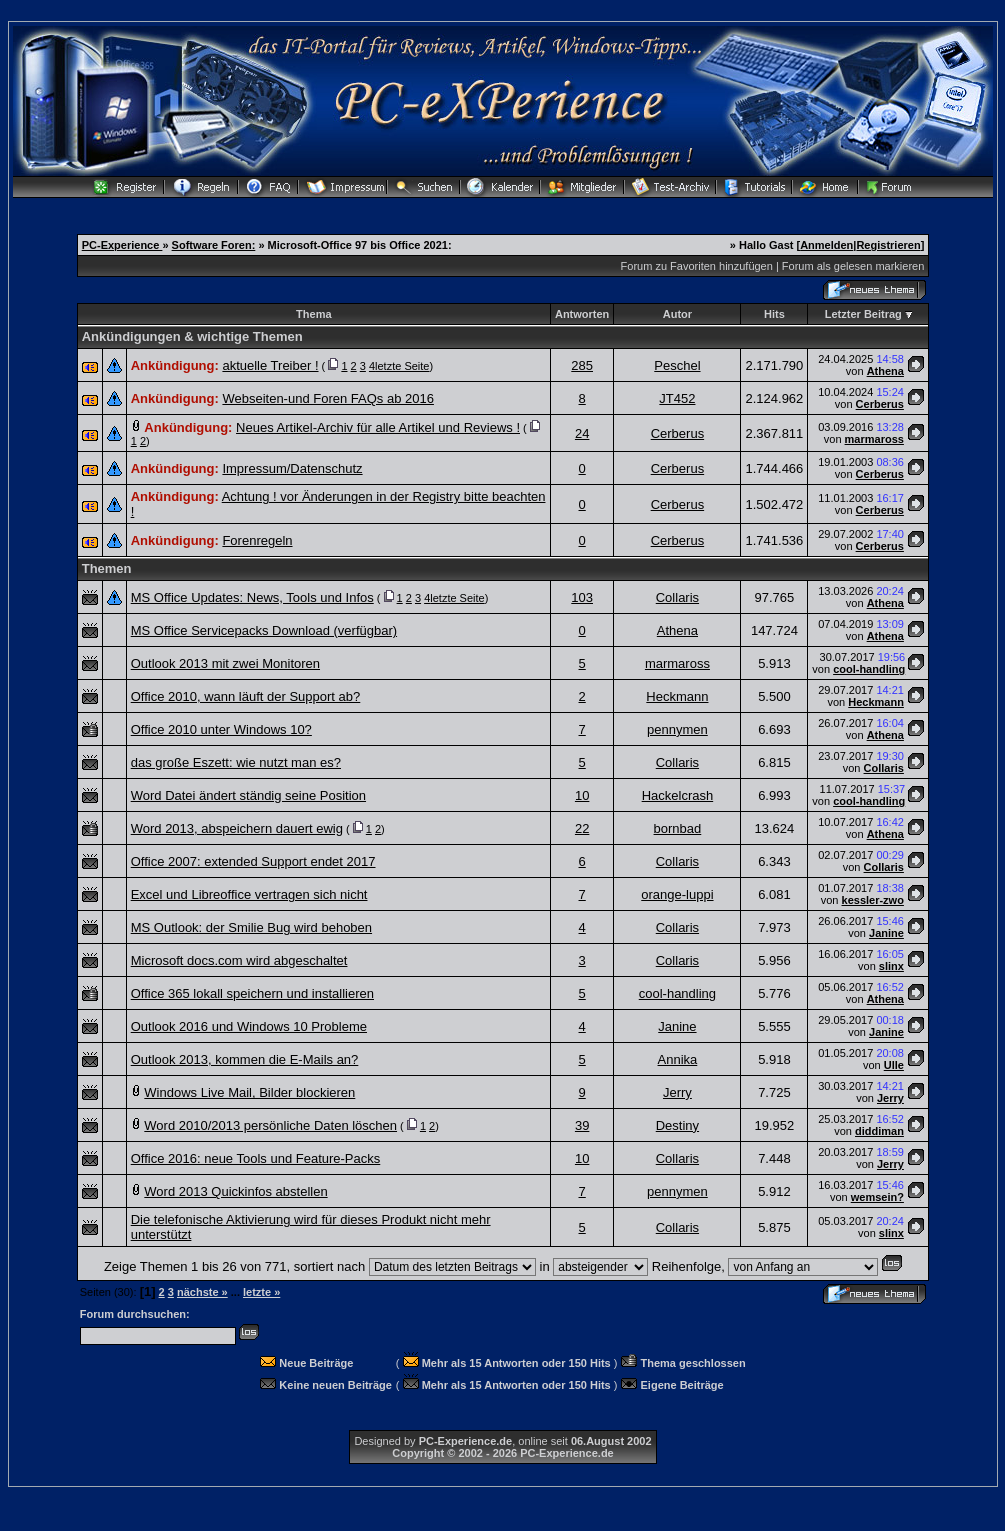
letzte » (261, 1292)
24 (582, 433)
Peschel (677, 365)
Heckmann (677, 696)
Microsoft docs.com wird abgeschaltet (239, 960)
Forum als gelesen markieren (853, 266)
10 (582, 795)
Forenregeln (257, 540)
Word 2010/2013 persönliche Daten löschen (270, 1125)
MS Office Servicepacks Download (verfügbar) (264, 630)
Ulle (894, 1065)
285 (582, 365)
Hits (774, 314)
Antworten (582, 314)
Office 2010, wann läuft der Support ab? (246, 696)
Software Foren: (214, 245)
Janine (886, 933)
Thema (313, 314)
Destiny (677, 1125)
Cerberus (880, 404)
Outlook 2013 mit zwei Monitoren (225, 663)
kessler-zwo (873, 900)
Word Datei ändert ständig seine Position (248, 795)
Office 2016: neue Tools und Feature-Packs (256, 1158)
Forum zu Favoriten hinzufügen (697, 266)
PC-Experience (122, 245)
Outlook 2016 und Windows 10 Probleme (249, 1026)
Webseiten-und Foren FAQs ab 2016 (328, 398)
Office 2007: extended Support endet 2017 (253, 861)
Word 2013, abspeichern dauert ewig (237, 828)
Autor (677, 314)
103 (582, 597)
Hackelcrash (678, 795)
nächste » (202, 1292)
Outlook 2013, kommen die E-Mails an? (245, 1059)
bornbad (678, 828)
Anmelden (826, 245)
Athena (885, 371)
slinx (891, 966)
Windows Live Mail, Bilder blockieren (249, 1092)
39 (582, 1125)
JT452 (677, 398)
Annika (678, 1059)
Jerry (677, 1092)
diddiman (879, 1131)
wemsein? (877, 1197)
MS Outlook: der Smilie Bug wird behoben (251, 927)
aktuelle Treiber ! (270, 365)
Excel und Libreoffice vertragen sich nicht (249, 894)
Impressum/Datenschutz (292, 468)
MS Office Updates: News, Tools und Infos (252, 597)
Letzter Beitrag (863, 314)
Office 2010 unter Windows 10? (221, 729)
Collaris (677, 597)
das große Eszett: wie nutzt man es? (236, 762)
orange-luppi (677, 894)
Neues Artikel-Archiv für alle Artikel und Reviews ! (378, 427)
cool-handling (869, 669)
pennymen (677, 729)
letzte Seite (402, 366)
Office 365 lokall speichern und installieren (252, 993)
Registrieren (888, 245)
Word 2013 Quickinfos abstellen (235, 1191)
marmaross (874, 439)
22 (582, 828)
